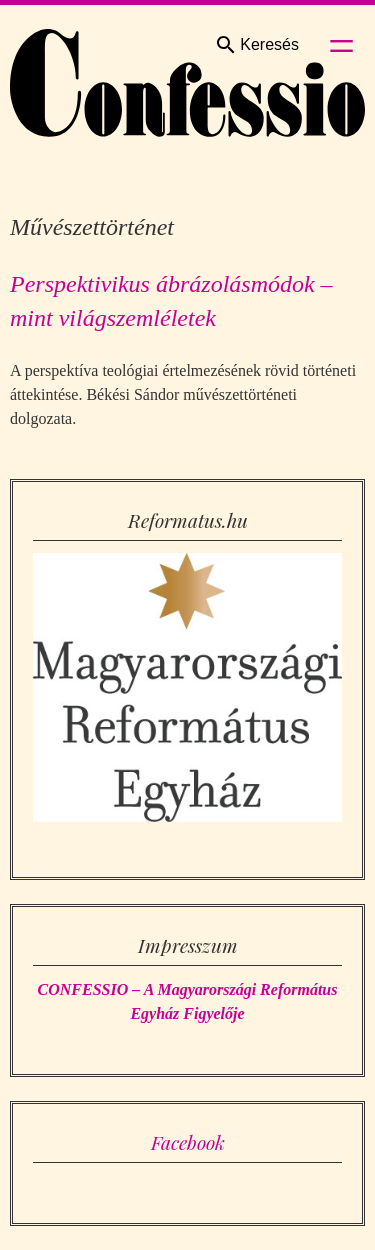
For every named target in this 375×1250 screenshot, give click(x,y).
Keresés (256, 45)
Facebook (188, 1142)
